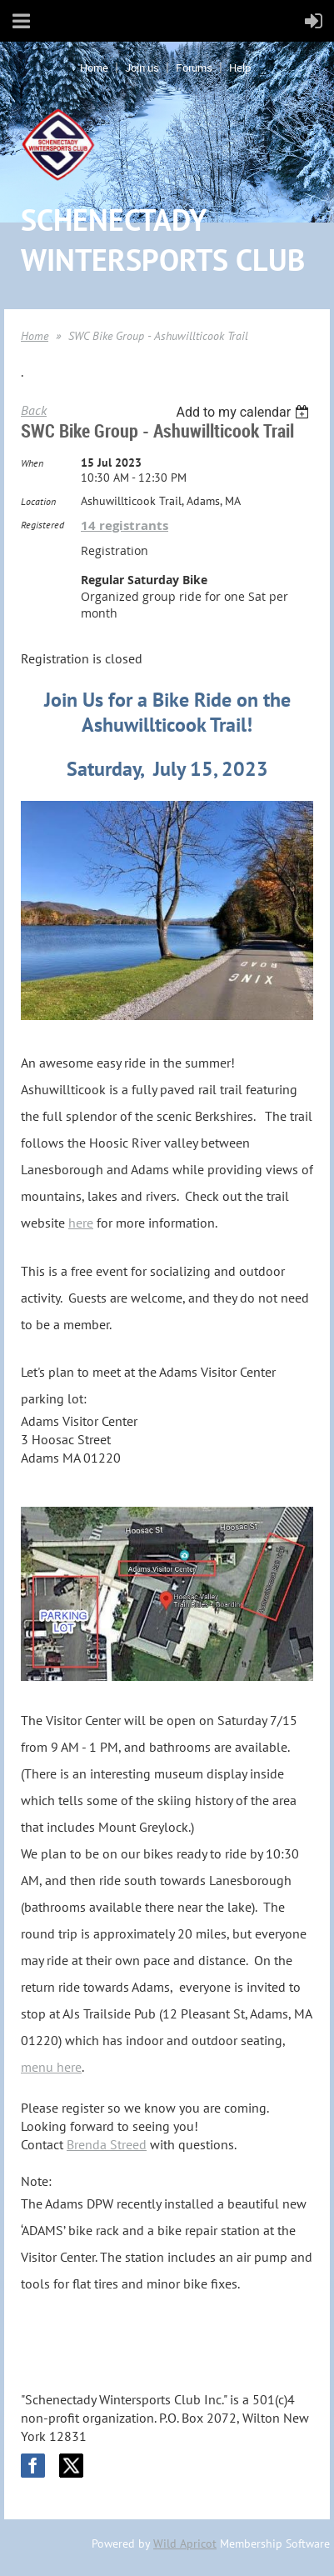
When (32, 463)
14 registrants (124, 525)
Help (240, 67)
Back (34, 410)
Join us (142, 67)
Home (94, 67)
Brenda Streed (107, 2144)
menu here (51, 2066)
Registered (42, 524)
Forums (194, 67)
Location (38, 501)
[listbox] (244, 412)
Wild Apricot (185, 2543)
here (80, 1222)
